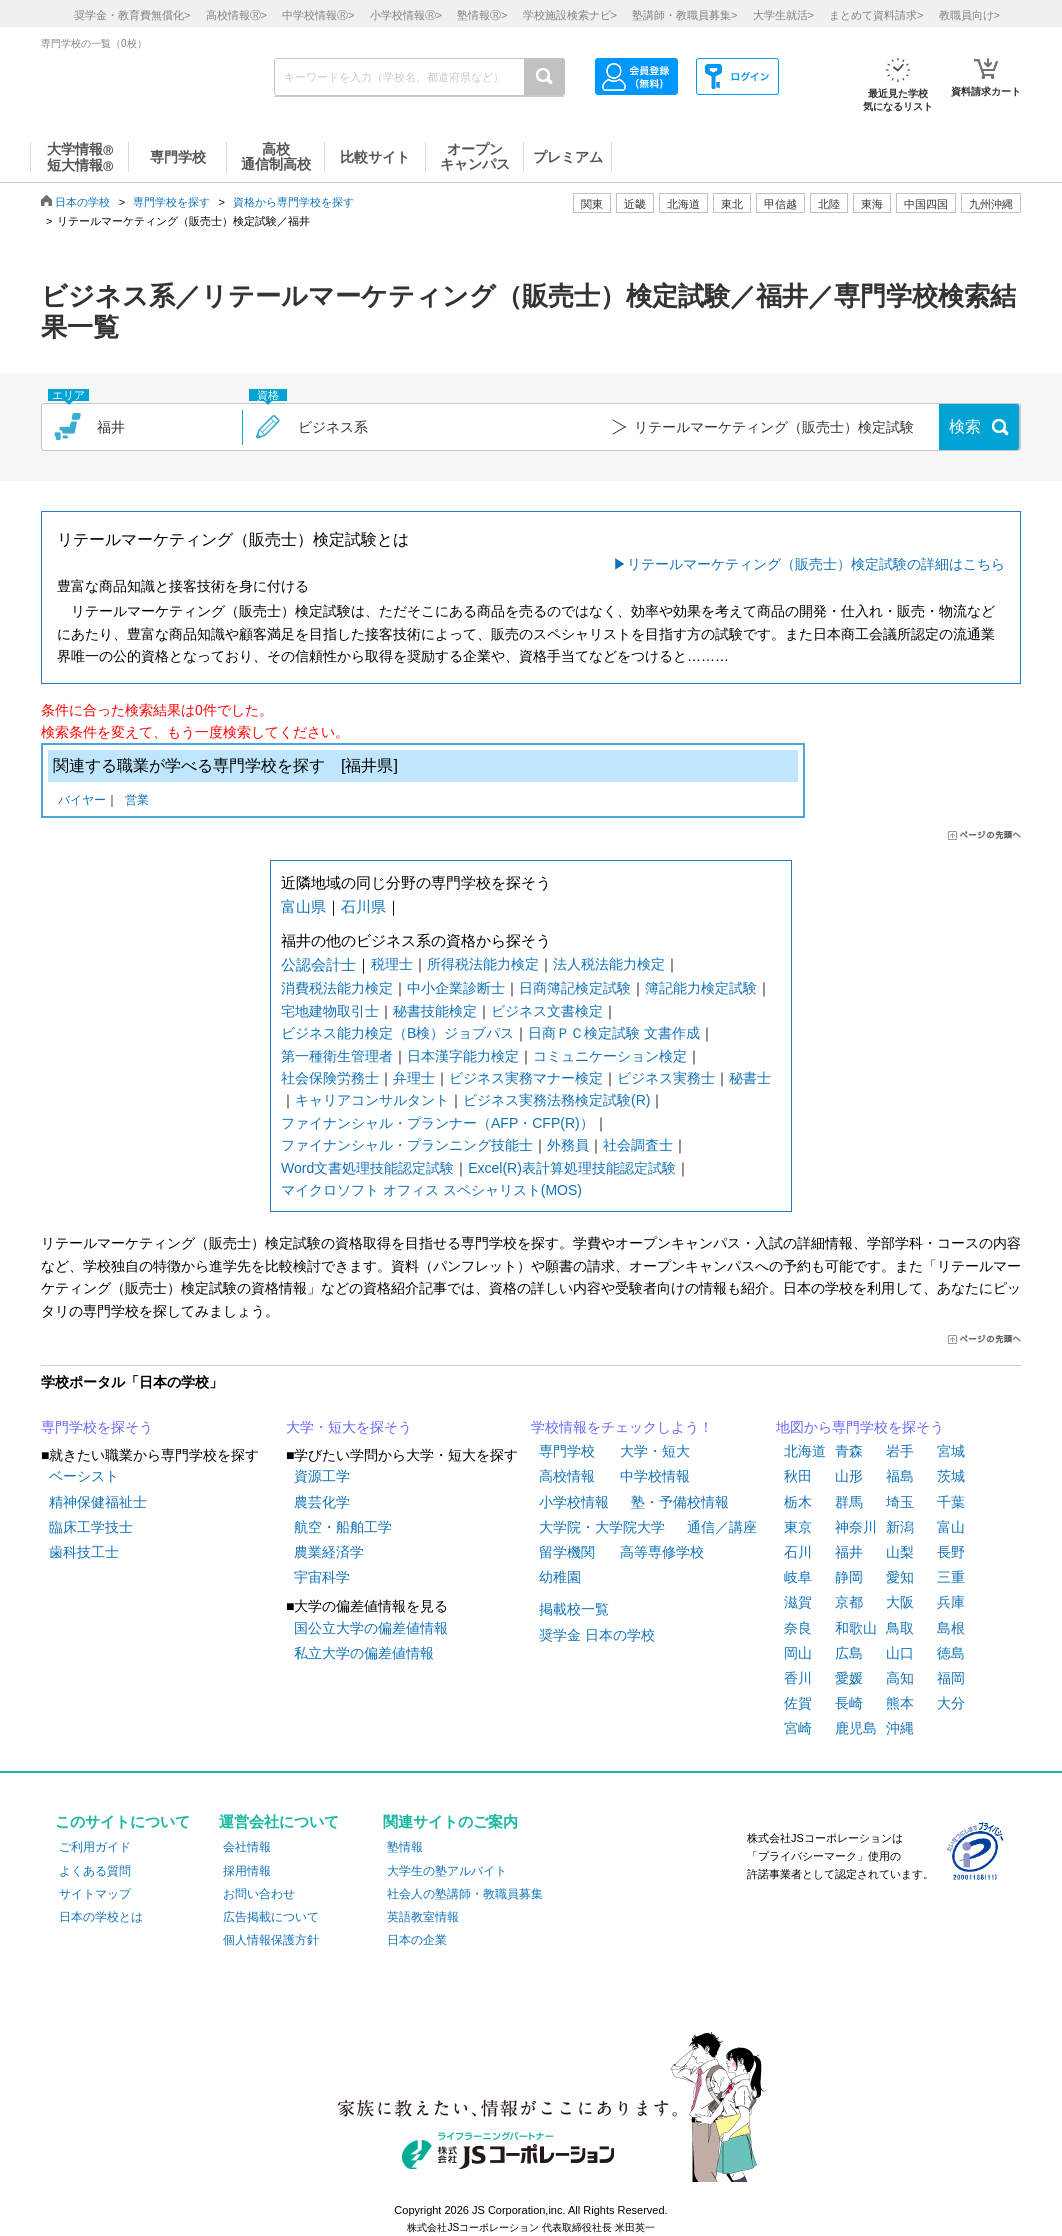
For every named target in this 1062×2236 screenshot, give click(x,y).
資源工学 (322, 1476)
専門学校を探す (171, 202)
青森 (849, 1451)
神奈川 (856, 1527)
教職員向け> (969, 15)
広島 (849, 1653)
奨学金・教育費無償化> (132, 15)
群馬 (849, 1502)
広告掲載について (271, 1917)
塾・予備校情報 (680, 1502)
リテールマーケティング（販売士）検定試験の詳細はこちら (816, 564)
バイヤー (82, 801)
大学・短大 (655, 1451)
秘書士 (750, 1078)
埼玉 (900, 1502)
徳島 (951, 1653)
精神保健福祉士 (98, 1502)
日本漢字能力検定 (463, 1056)
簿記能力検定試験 (701, 988)
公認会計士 (318, 964)
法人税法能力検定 (609, 964)
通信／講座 (722, 1527)
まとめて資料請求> (876, 15)
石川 (798, 1552)
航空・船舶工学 (343, 1527)
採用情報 (247, 1871)
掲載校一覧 (574, 1609)
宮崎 (798, 1728)
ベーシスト (84, 1476)
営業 (137, 801)
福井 (849, 1552)
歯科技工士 (84, 1552)
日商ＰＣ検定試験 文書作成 (614, 1033)
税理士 (392, 964)
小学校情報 (574, 1502)
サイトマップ (95, 1894)
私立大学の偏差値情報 (364, 1653)
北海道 (683, 204)
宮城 (951, 1451)
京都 (849, 1602)
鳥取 (900, 1628)
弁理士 (414, 1078)
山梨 (900, 1552)
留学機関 (567, 1552)
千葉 (951, 1502)
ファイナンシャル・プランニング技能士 (407, 1145)
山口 (900, 1653)
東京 (798, 1527)
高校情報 (567, 1476)
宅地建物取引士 (330, 1011)
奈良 (798, 1628)
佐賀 (798, 1703)
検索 (965, 426)
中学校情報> (318, 15)
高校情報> (236, 15)
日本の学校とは (101, 1917)
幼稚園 (560, 1577)
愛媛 (849, 1678)
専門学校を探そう (97, 1427)
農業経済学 (329, 1552)
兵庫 (951, 1602)
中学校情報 (655, 1476)
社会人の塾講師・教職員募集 (465, 1894)
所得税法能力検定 (483, 964)
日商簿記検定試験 (575, 988)
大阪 (900, 1602)
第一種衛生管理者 (337, 1056)
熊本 (900, 1703)
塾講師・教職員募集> (684, 15)
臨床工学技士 (91, 1527)
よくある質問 (95, 1871)
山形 (849, 1476)
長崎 (849, 1703)
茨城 (951, 1476)
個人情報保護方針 (271, 1940)
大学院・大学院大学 (602, 1527)
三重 (951, 1577)
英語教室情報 (423, 1917)
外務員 (568, 1145)
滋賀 (798, 1602)
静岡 (849, 1577)
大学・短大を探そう (349, 1427)
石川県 (363, 906)
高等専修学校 (662, 1552)
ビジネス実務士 (666, 1078)
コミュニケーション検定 (610, 1056)
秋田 (798, 1476)
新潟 (900, 1527)
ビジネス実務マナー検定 (526, 1078)
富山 (951, 1527)
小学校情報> (406, 15)
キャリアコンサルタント (372, 1100)
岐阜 (798, 1577)
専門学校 (567, 1451)
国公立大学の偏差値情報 (371, 1628)
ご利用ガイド (95, 1847)
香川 (798, 1678)
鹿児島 (856, 1728)
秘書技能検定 (435, 1011)
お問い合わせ (259, 1894)
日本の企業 (417, 1940)
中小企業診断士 (456, 988)
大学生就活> (783, 15)
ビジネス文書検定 (547, 1011)
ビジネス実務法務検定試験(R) (556, 1100)
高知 (900, 1678)
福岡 (951, 1678)
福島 (900, 1476)
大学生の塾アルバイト (447, 1871)
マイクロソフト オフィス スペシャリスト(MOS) (431, 1190)
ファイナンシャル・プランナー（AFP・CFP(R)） (437, 1123)
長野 (951, 1552)
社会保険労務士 (330, 1078)
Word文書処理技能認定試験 (367, 1168)
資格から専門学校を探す (293, 202)
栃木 (798, 1502)
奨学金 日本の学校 (597, 1635)
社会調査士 (638, 1145)
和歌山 (856, 1628)
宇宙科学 (322, 1577)
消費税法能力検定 (337, 988)
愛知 (900, 1577)
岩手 (900, 1451)
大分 (951, 1703)
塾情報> (482, 15)
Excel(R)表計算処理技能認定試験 (572, 1168)
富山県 (303, 906)
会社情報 (247, 1847)
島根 (951, 1628)
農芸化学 (322, 1502)
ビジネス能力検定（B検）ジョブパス (397, 1033)
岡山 (798, 1653)
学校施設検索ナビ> (570, 15)
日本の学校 (82, 202)
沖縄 (900, 1728)
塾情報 (405, 1847)
